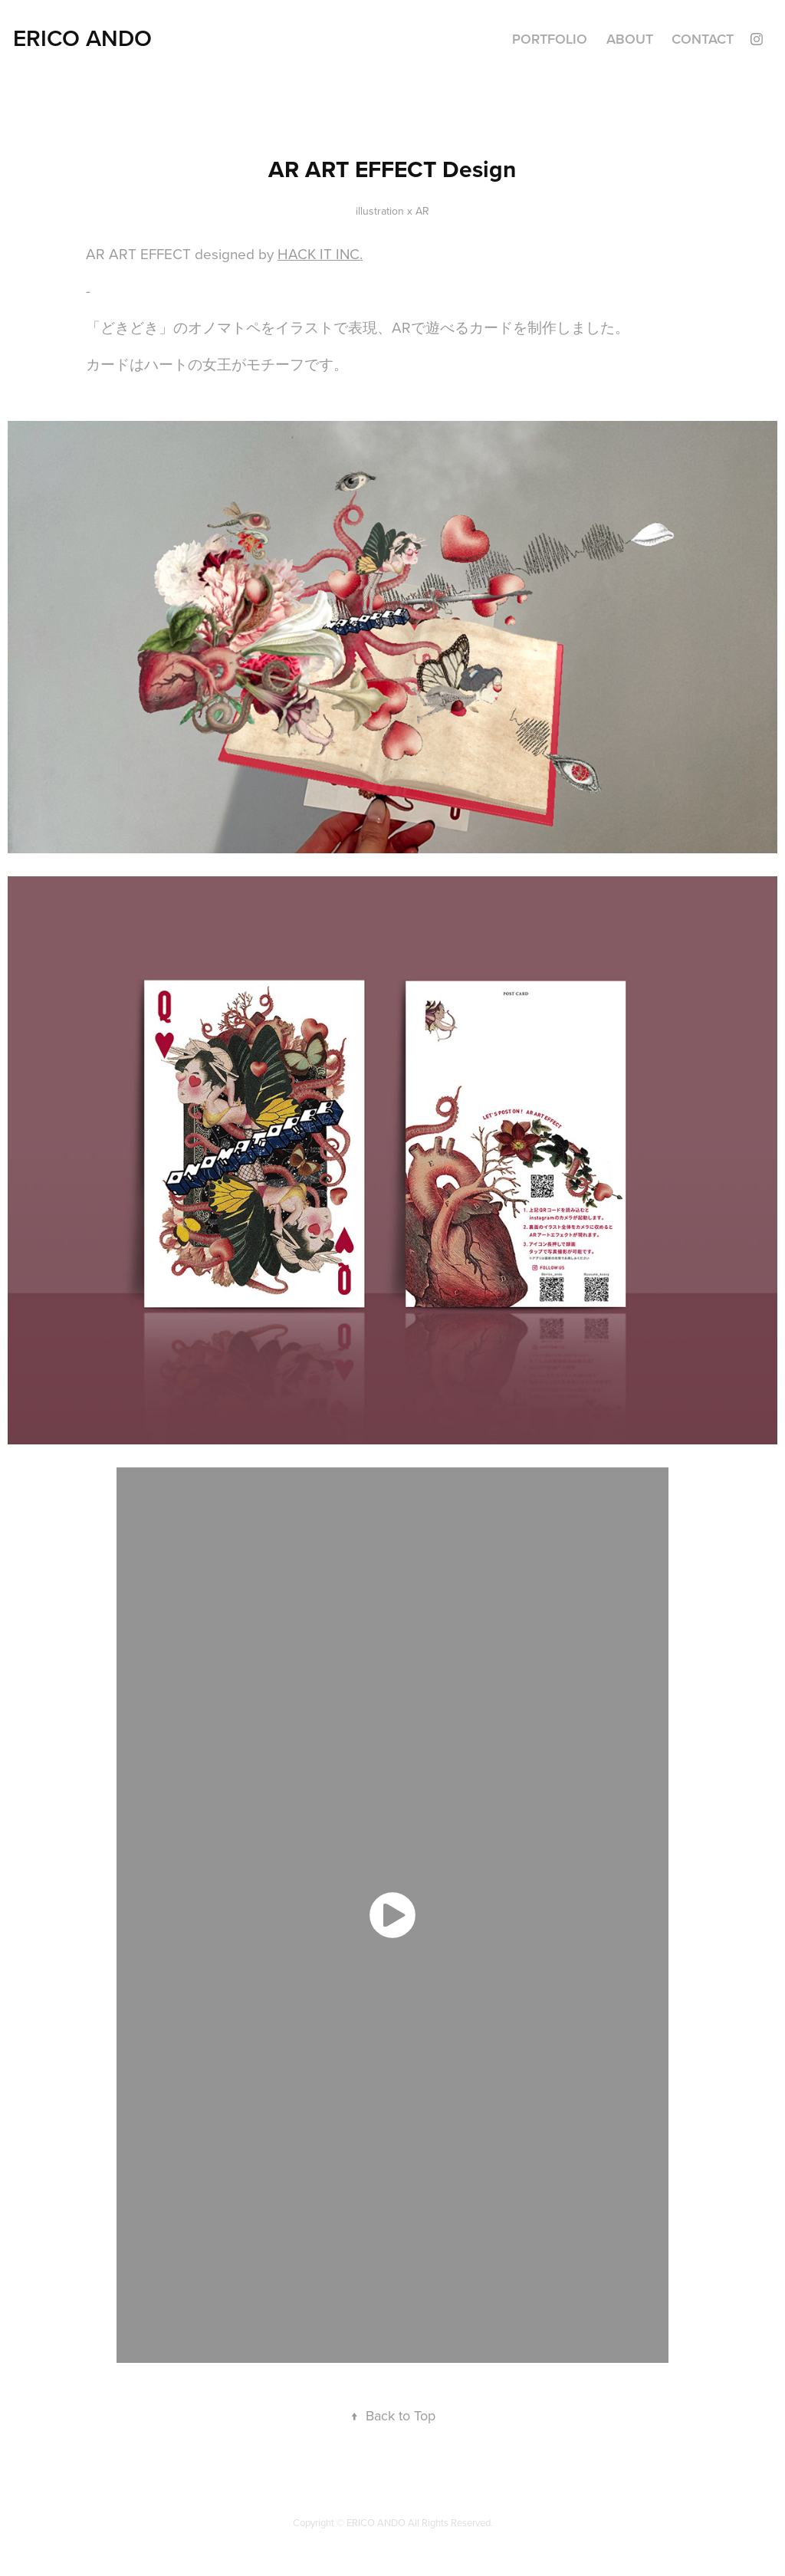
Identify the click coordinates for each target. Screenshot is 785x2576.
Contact (703, 38)
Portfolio (549, 38)
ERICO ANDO (82, 37)
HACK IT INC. (320, 253)
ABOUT (629, 38)
